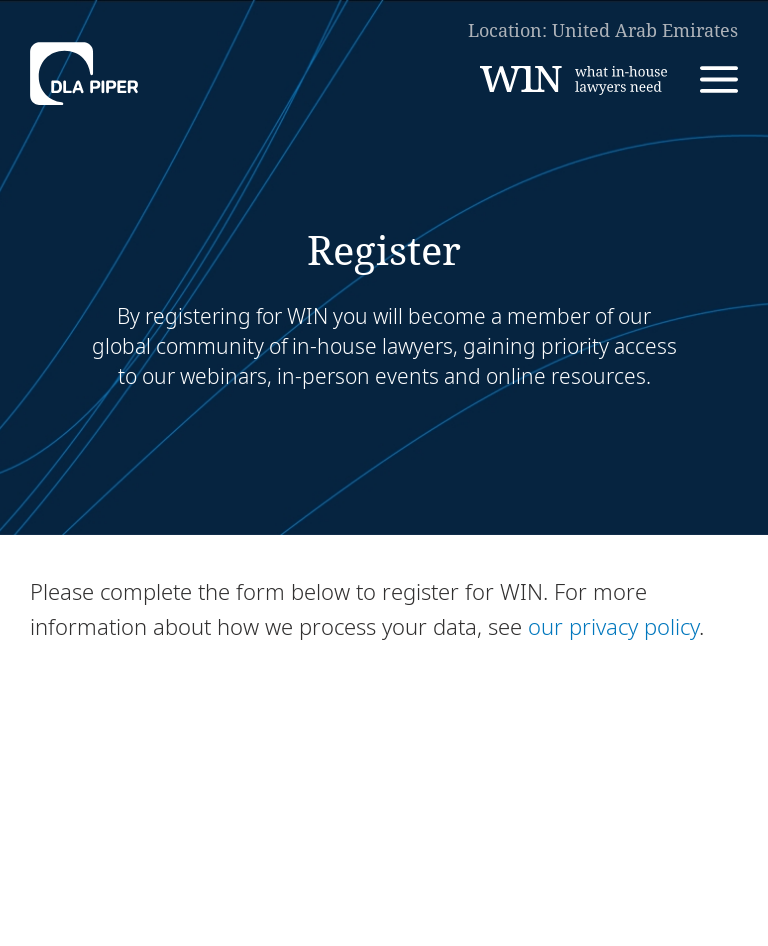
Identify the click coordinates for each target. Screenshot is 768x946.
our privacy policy (613, 626)
